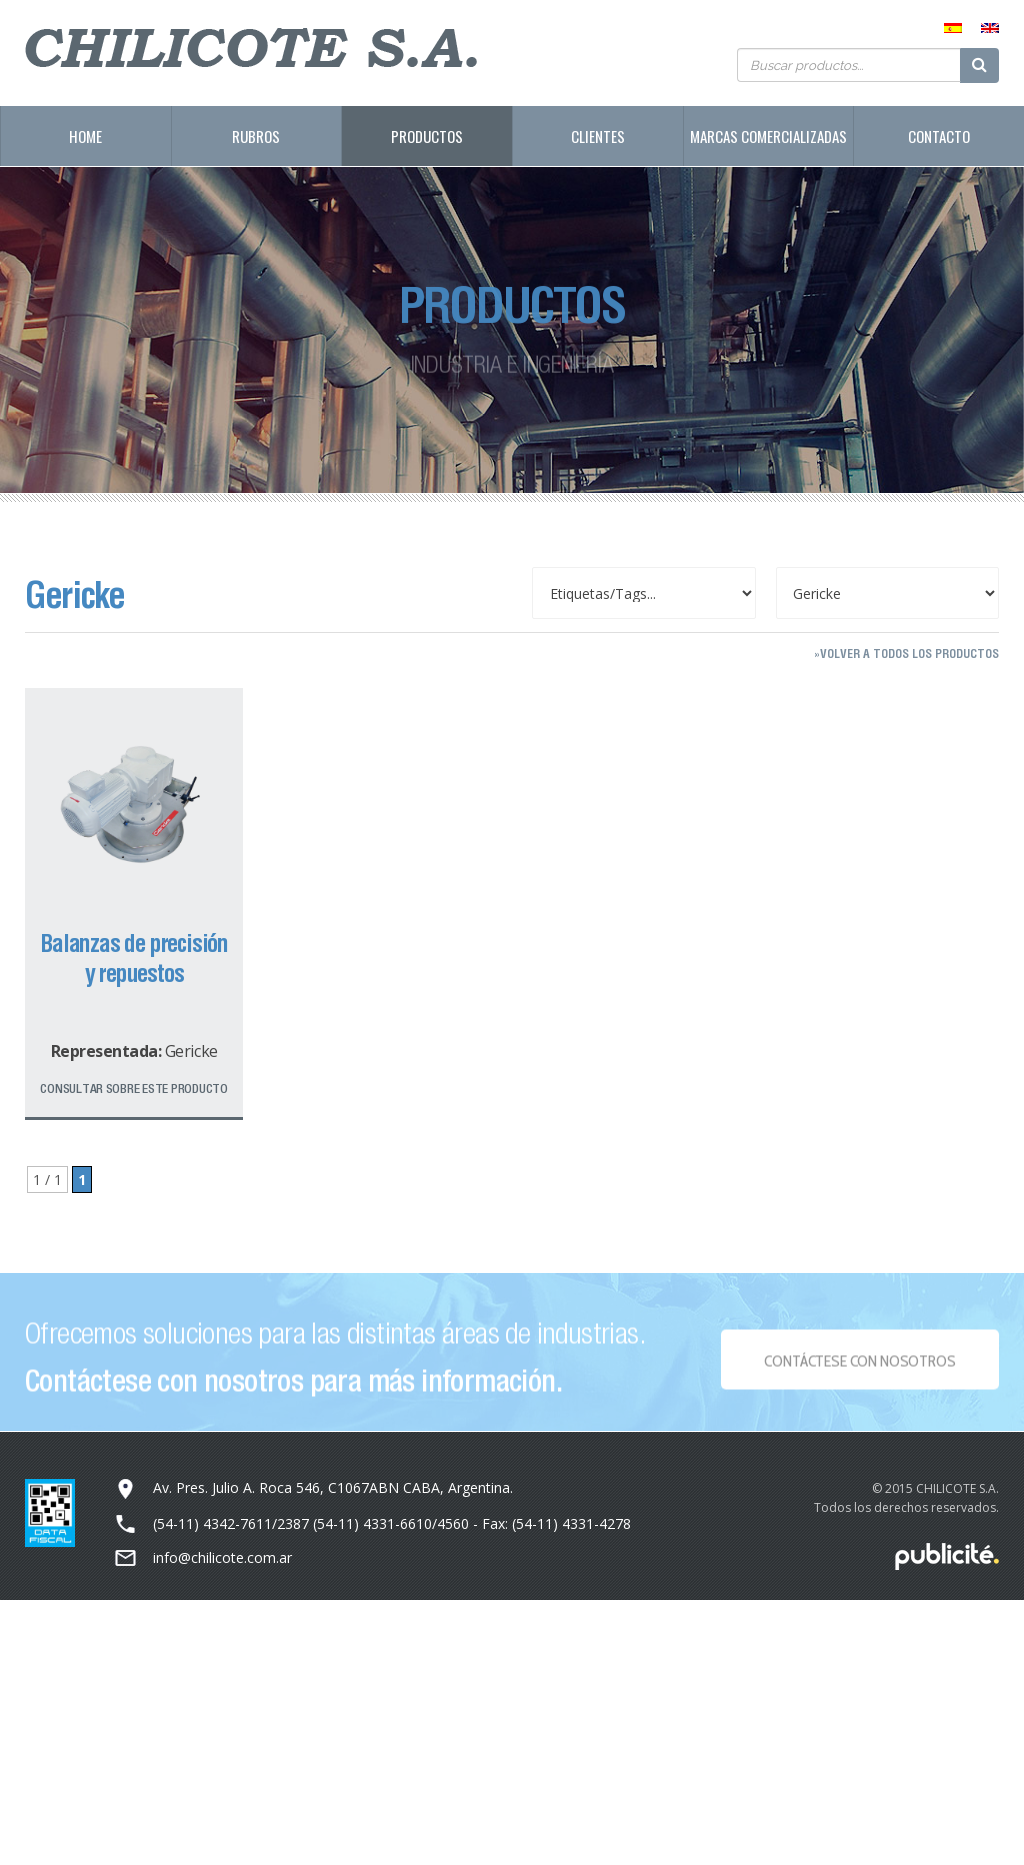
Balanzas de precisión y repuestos (134, 958)
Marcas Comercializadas (768, 136)
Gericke (191, 1051)
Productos (427, 136)
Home (85, 136)
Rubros (256, 136)
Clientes (598, 136)
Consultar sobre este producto (133, 1088)
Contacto (939, 136)
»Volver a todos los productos (906, 653)
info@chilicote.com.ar (222, 1557)
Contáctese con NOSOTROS (859, 1366)
